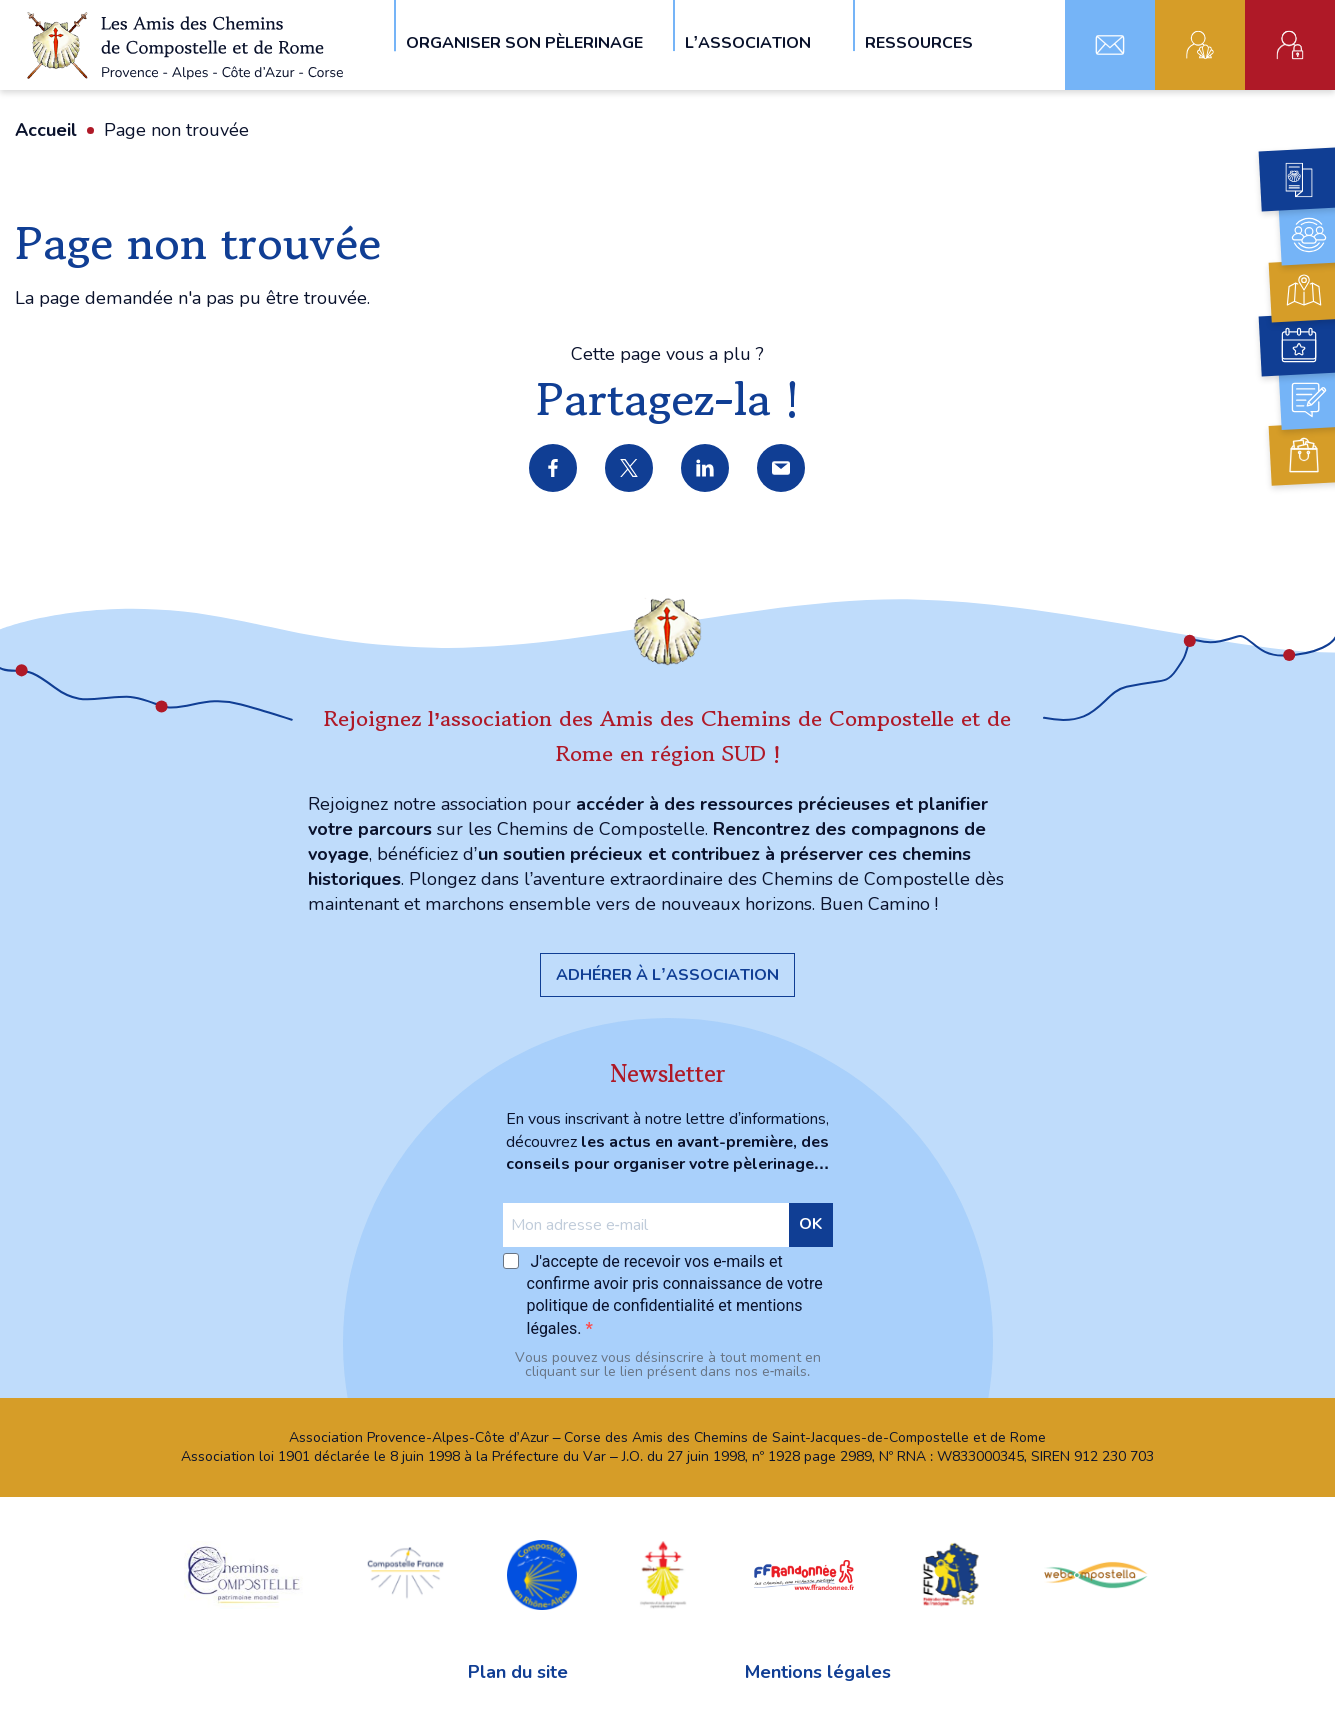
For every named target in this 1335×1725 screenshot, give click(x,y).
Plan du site (518, 1672)
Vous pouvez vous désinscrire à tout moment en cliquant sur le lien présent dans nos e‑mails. (668, 1365)
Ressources (919, 41)
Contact (1110, 45)
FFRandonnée (804, 1574)
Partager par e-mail (782, 469)
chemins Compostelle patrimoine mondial (244, 1574)
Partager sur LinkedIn (706, 469)
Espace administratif (1290, 45)
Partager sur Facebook (554, 469)
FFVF (949, 1574)
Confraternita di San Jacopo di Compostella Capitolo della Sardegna (663, 1574)
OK (810, 1224)
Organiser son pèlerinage (524, 41)
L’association (748, 41)
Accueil (46, 130)
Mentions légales (818, 1672)
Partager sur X (630, 469)
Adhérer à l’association (667, 975)
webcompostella (1096, 1574)
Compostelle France (405, 1574)
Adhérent (1200, 45)
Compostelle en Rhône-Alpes (542, 1574)
